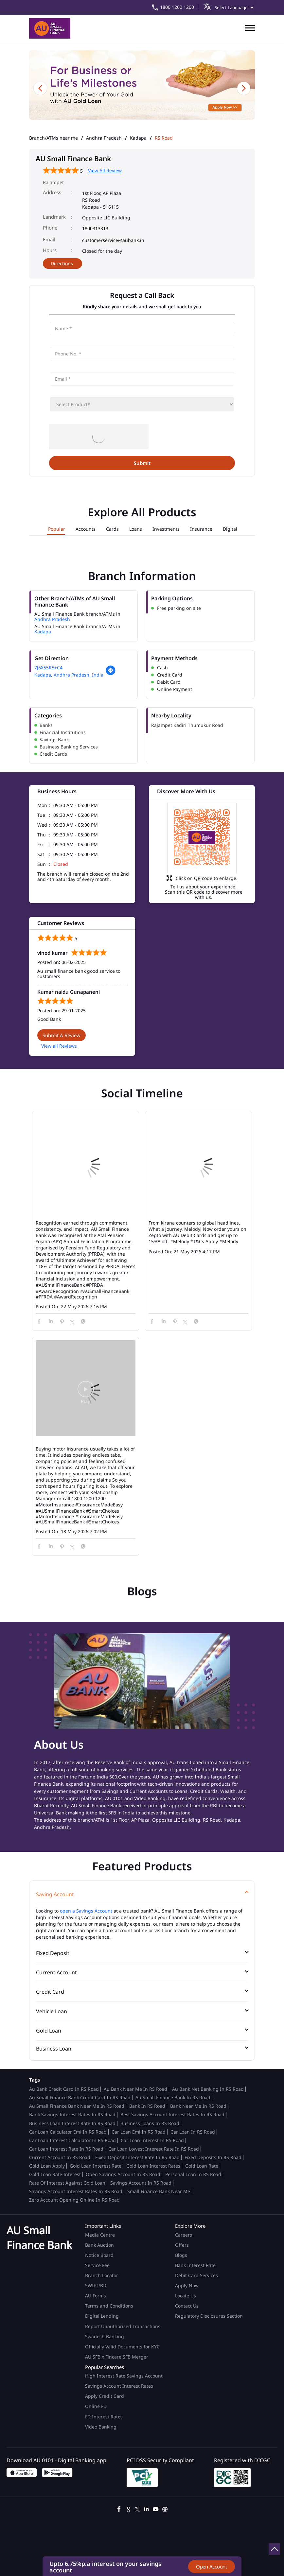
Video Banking (100, 2427)
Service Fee (97, 2265)
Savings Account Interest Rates (119, 2386)
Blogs (181, 2255)
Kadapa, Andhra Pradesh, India (68, 675)
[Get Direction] (110, 674)
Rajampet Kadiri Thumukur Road (187, 725)
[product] (142, 404)
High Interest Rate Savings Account (124, 2376)
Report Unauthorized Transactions (122, 2326)
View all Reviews (59, 1046)
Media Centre (100, 2235)
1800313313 (95, 228)
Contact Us (187, 2306)
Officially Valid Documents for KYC (122, 2347)
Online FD (96, 2406)
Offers (182, 2245)
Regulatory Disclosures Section (209, 2316)
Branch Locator (101, 2275)
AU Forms (95, 2296)
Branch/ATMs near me (53, 138)
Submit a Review (61, 1035)
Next (244, 88)
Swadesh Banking (104, 2336)
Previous (40, 88)
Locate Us (185, 2296)
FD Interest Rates (104, 2416)
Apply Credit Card (105, 2396)
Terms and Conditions (109, 2306)
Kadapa (138, 138)
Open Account (211, 2566)
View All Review (105, 170)
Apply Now (187, 2285)
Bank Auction (99, 2245)
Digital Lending (102, 2316)
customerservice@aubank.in (113, 240)
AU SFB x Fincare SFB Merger (116, 2357)
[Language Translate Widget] (233, 7)
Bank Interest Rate (195, 2265)
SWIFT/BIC (96, 2285)
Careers (183, 2235)
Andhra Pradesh (104, 138)
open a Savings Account (86, 1911)
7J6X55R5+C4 (48, 667)
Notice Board (99, 2255)
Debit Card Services (196, 2275)
